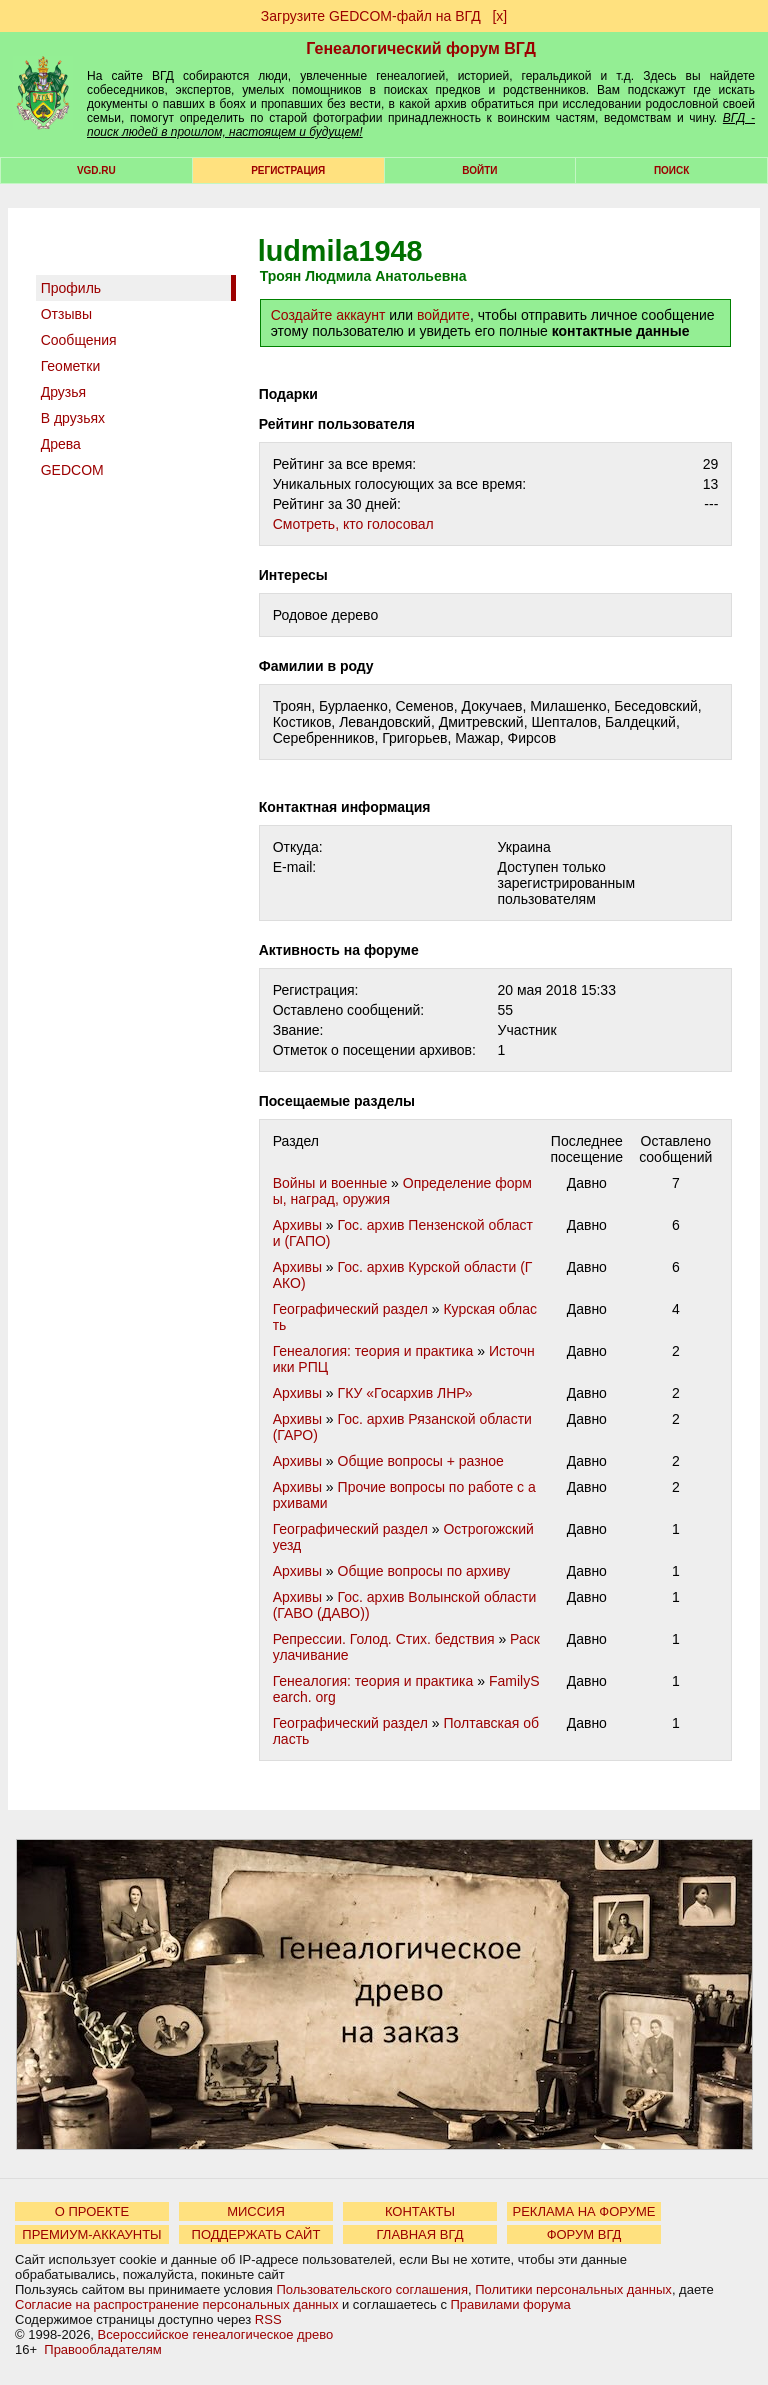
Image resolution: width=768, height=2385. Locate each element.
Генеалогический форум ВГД (421, 48)
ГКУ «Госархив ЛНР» (405, 1393)
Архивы (297, 1225)
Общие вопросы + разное (421, 1461)
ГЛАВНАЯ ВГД (420, 2234)
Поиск (671, 170)
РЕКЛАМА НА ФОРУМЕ (583, 2211)
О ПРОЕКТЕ (92, 2211)
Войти (479, 170)
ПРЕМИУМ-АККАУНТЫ (91, 2234)
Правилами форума (511, 2304)
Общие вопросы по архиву (424, 1571)
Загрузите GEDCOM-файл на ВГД (371, 16)
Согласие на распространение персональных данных (176, 2304)
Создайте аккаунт (328, 315)
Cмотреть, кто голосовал (353, 524)
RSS (268, 2319)
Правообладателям (102, 2349)
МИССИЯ (256, 2211)
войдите (443, 315)
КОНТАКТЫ (420, 2211)
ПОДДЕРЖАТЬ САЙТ (256, 2234)
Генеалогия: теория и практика (373, 1351)
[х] (499, 16)
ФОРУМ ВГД (584, 2234)
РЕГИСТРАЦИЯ (288, 170)
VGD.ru (96, 170)
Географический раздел (350, 1309)
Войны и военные (330, 1183)
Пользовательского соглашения (372, 2289)
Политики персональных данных (573, 2289)
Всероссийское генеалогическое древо (216, 2334)
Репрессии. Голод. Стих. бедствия (384, 1639)
